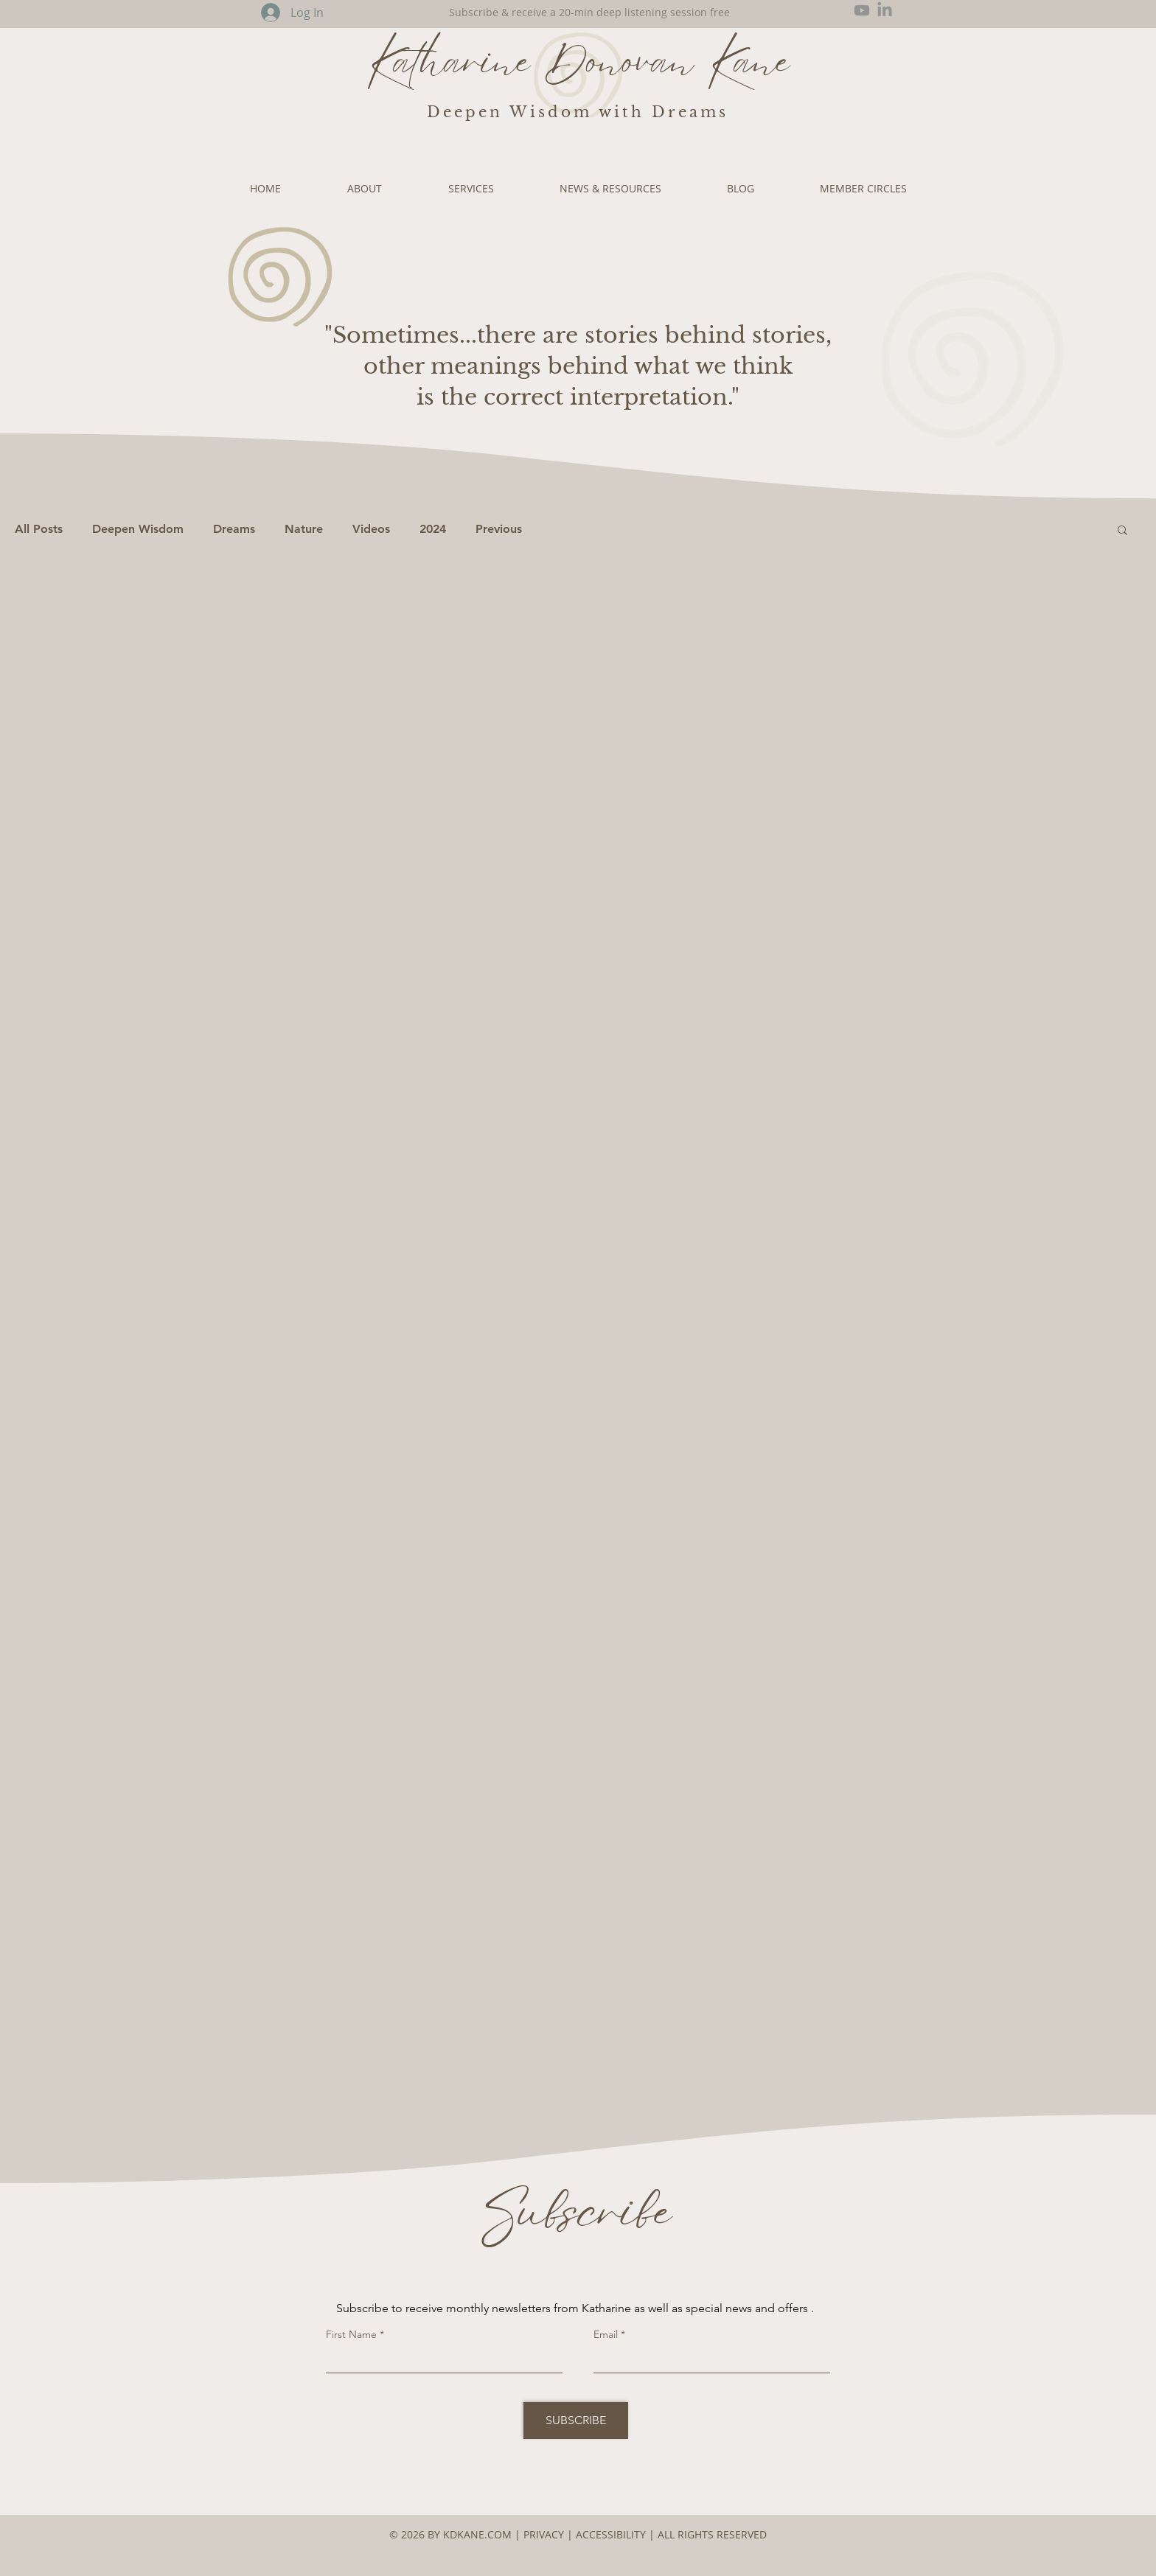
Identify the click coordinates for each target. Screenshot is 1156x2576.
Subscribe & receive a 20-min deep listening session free (589, 12)
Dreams (234, 529)
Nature (304, 529)
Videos (371, 529)
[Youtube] (862, 10)
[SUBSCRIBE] (575, 2420)
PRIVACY (543, 2534)
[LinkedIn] (885, 10)
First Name (351, 2334)
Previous (499, 529)
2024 (432, 529)
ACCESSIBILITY (612, 2534)
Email (605, 2334)
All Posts (39, 529)
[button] (1122, 531)
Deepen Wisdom (138, 529)
